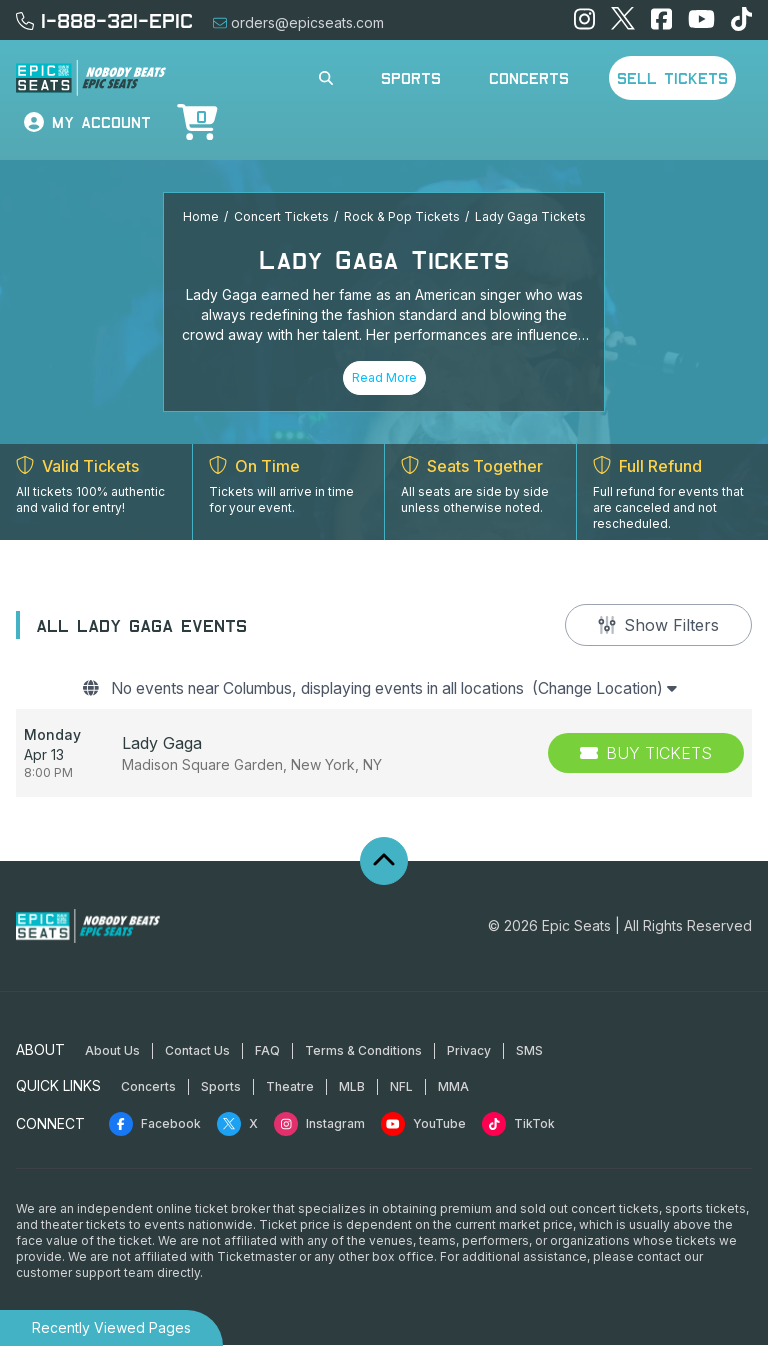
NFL (401, 1087)
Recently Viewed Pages (111, 1327)
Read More (384, 377)
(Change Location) (624, 690)
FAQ (267, 1051)
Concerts (529, 78)
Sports (411, 78)
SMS (529, 1051)
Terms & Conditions (363, 1051)
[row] (384, 754)
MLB (352, 1087)
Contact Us (197, 1051)
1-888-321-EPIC (104, 20)
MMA (453, 1087)
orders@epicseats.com (298, 22)
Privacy (469, 1051)
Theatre (290, 1087)
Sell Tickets (672, 78)
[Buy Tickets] (646, 754)
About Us (112, 1051)
